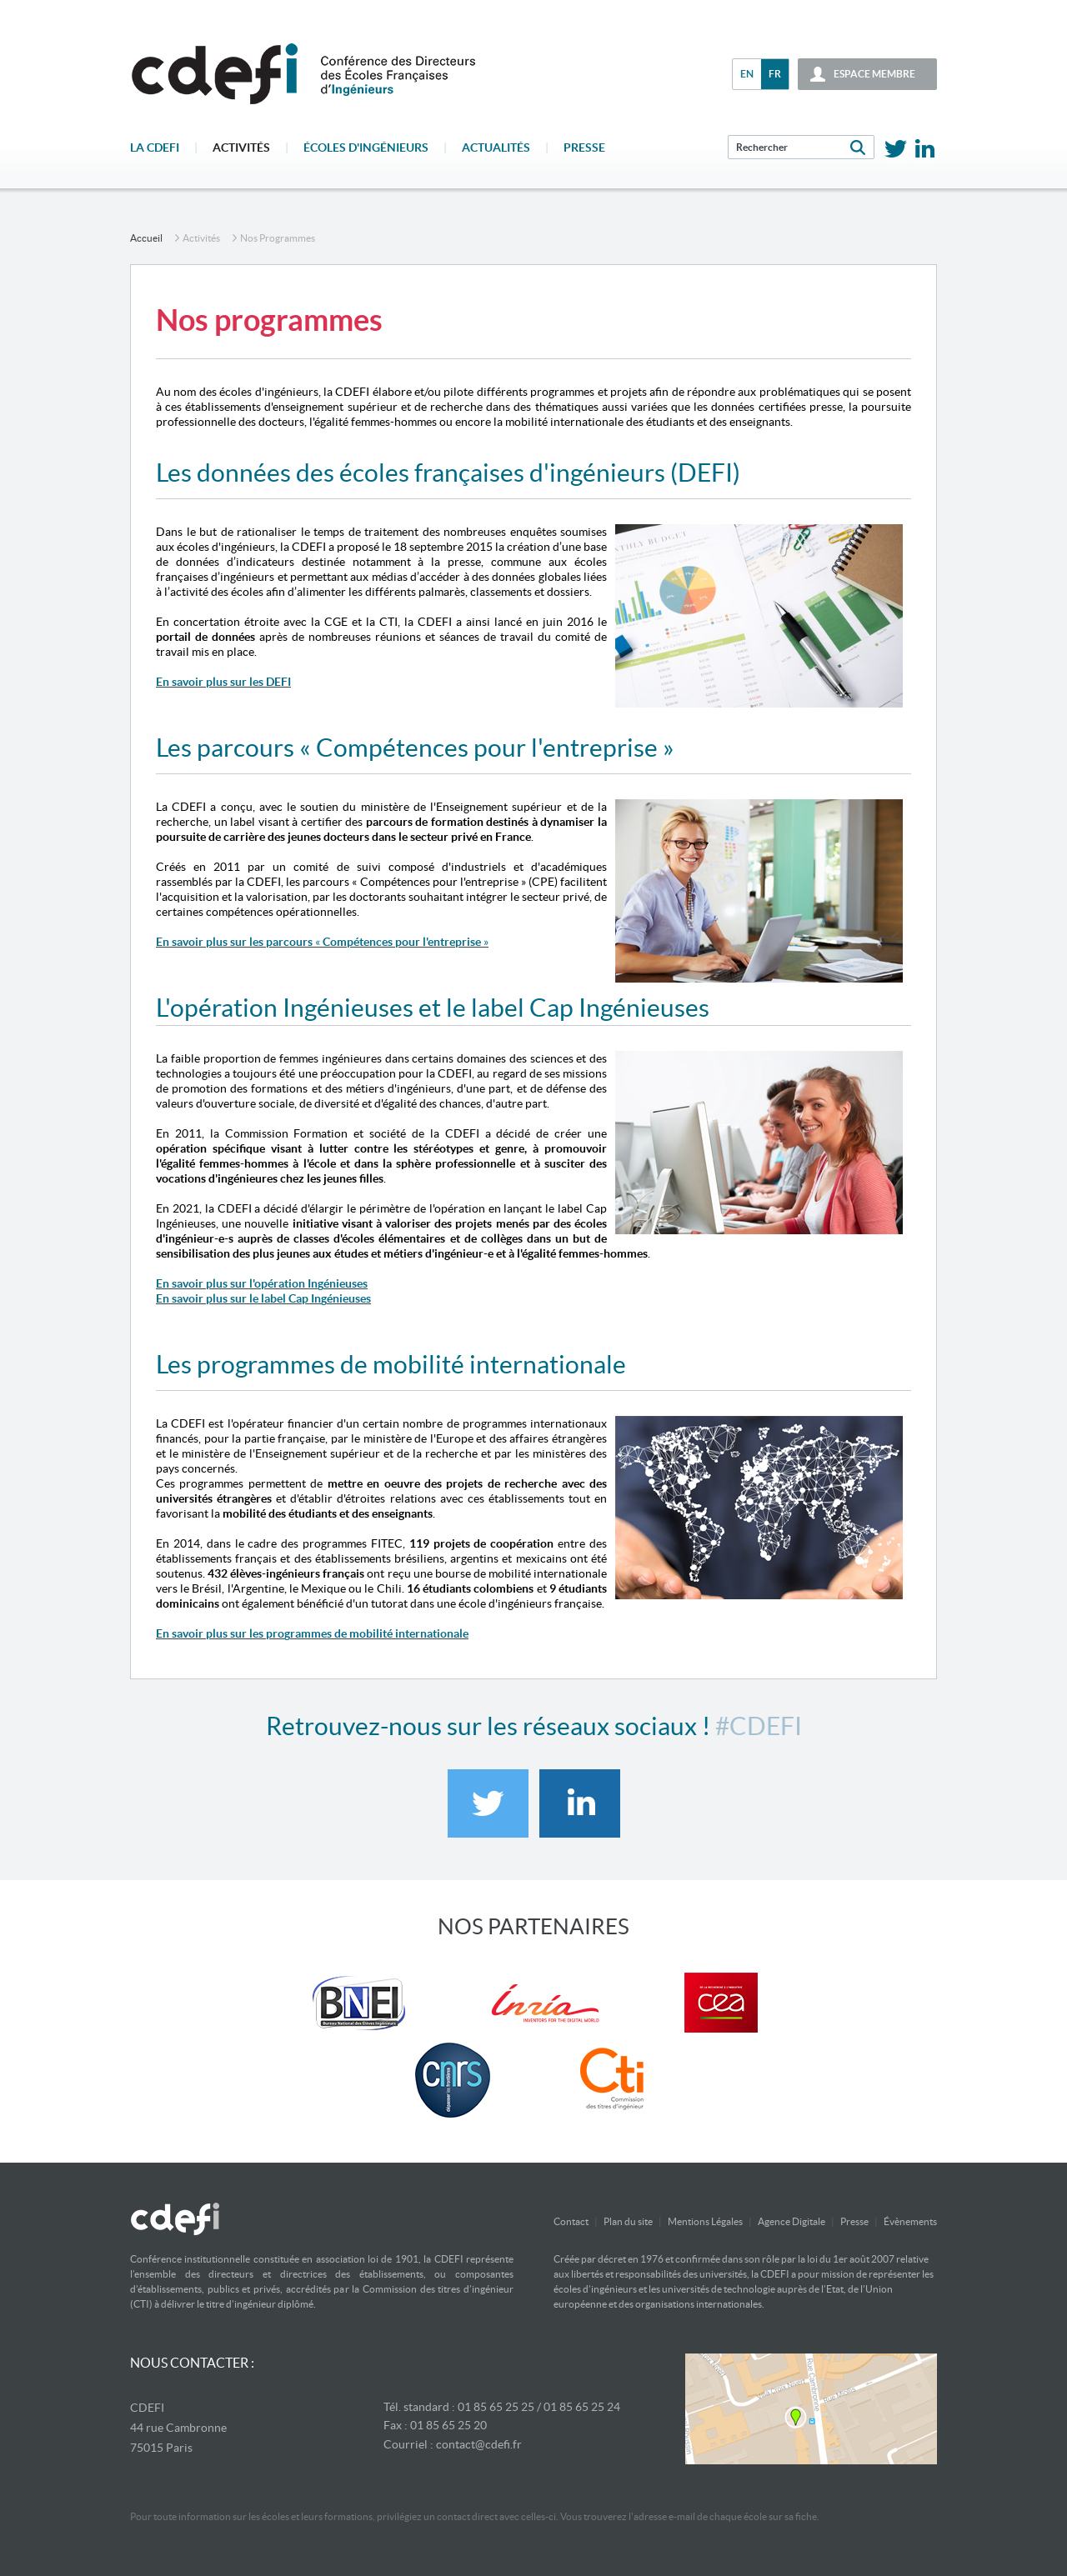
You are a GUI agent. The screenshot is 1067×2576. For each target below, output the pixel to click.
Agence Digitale (791, 2221)
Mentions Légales (705, 2221)
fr (775, 73)
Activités (241, 147)
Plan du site (628, 2221)
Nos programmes (277, 238)
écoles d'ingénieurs (365, 147)
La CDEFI (154, 147)
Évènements (910, 2221)
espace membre (874, 73)
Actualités (496, 147)
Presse (584, 147)
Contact (571, 2221)
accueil (146, 238)
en (747, 73)
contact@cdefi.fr (479, 2444)
